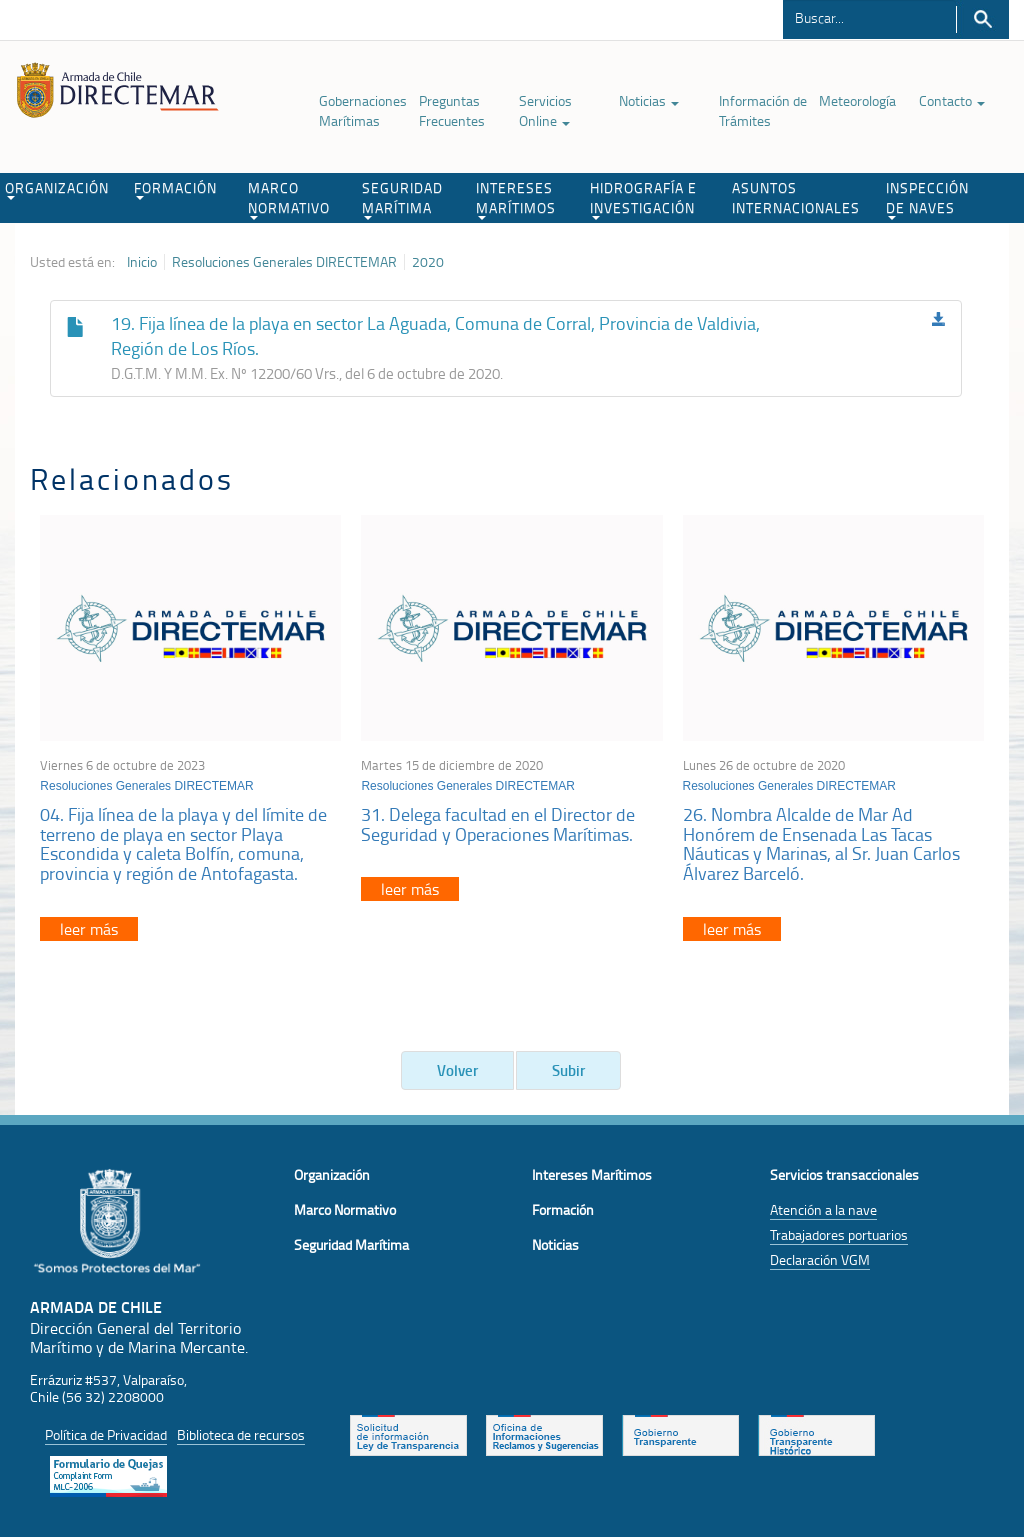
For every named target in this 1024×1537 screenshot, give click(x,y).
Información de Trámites (763, 110)
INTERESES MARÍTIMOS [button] (516, 199)
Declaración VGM (820, 1259)
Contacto (952, 100)
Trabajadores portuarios (839, 1234)
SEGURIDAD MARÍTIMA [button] (402, 199)
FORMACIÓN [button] (175, 189)
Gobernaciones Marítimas (363, 110)
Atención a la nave (823, 1209)
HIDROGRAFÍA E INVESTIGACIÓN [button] (643, 199)
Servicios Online (545, 110)
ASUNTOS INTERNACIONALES (796, 197)
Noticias (649, 100)
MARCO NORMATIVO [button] (289, 199)
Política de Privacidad (106, 1434)
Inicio (142, 262)
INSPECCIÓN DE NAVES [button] (927, 199)
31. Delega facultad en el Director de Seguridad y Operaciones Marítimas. (498, 824)
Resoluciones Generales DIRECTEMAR (284, 262)
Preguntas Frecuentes (452, 110)
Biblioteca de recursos (241, 1434)
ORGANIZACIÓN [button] (57, 189)
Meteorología (857, 100)
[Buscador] (869, 17)
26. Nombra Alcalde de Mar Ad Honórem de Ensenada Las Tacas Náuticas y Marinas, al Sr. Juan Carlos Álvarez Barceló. (821, 843)
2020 (428, 262)
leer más (89, 929)
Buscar (982, 19)
